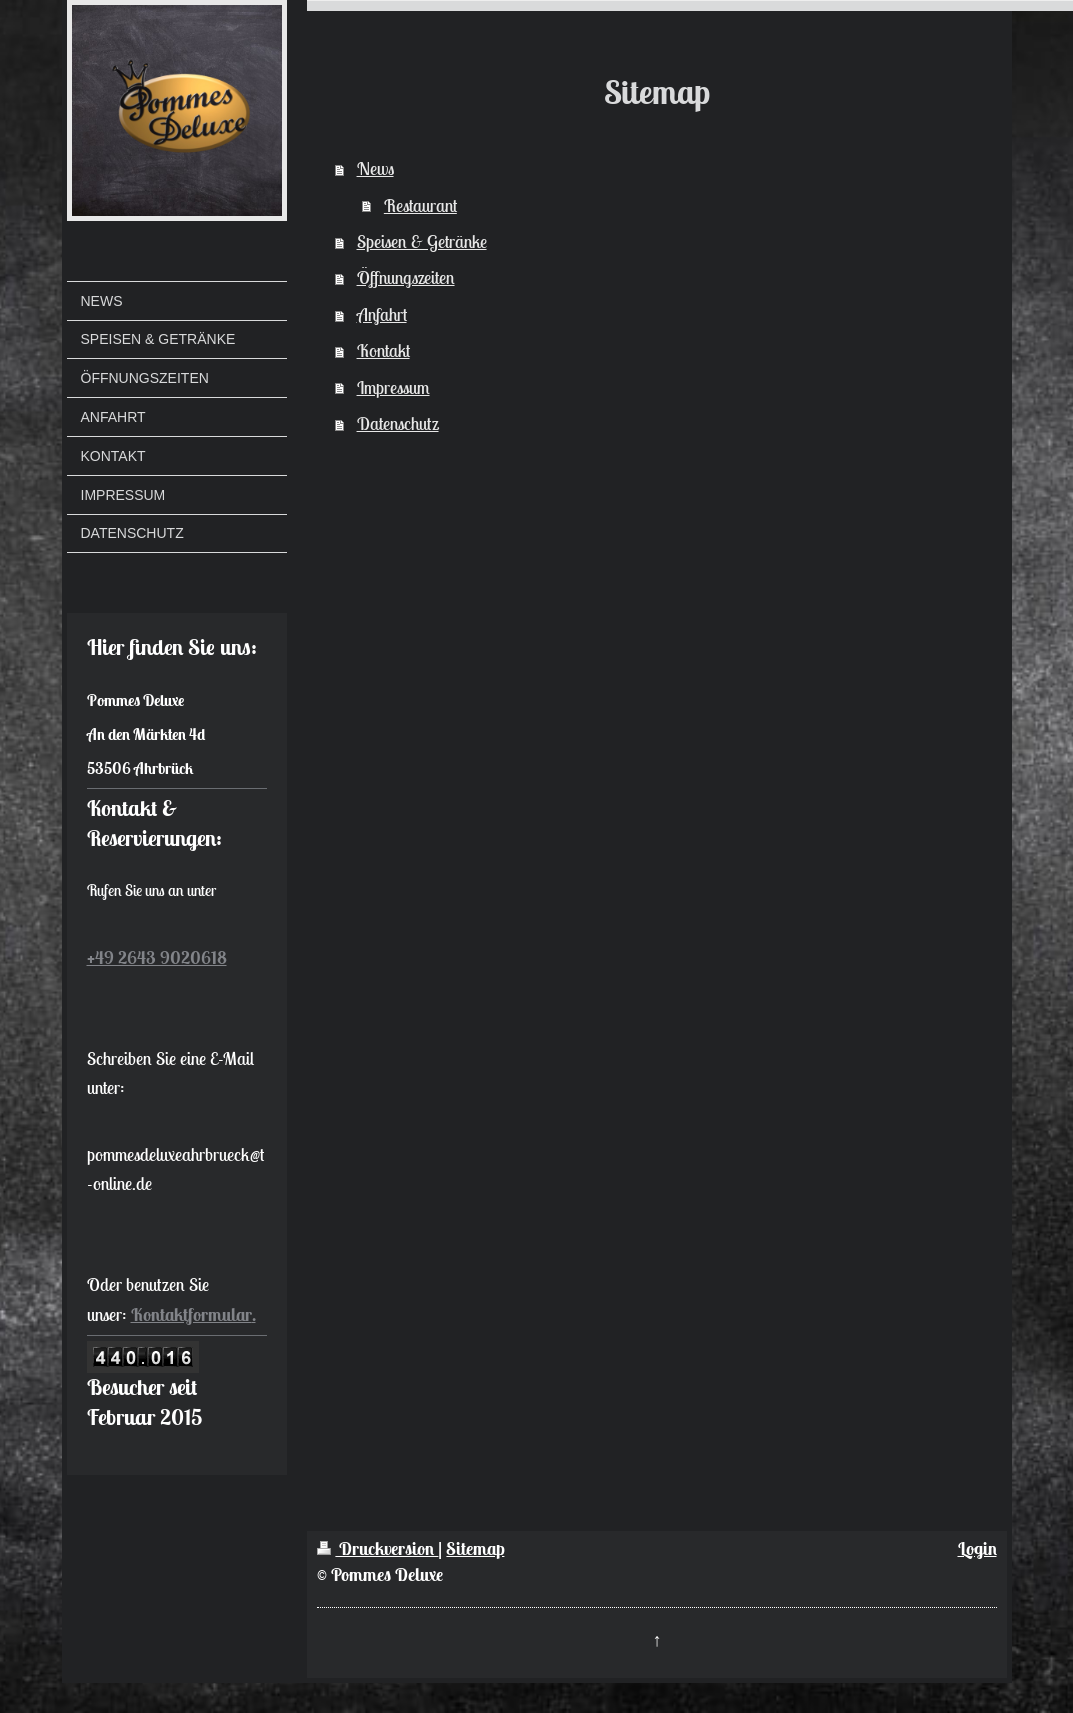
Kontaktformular (191, 1314)
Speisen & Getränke (422, 241)
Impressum (393, 387)
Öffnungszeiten (406, 277)
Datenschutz (398, 423)
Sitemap (475, 1548)
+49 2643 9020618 (157, 957)
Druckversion (377, 1548)
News (375, 168)
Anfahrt (382, 314)
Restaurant (420, 205)
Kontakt (383, 350)
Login (977, 1548)
